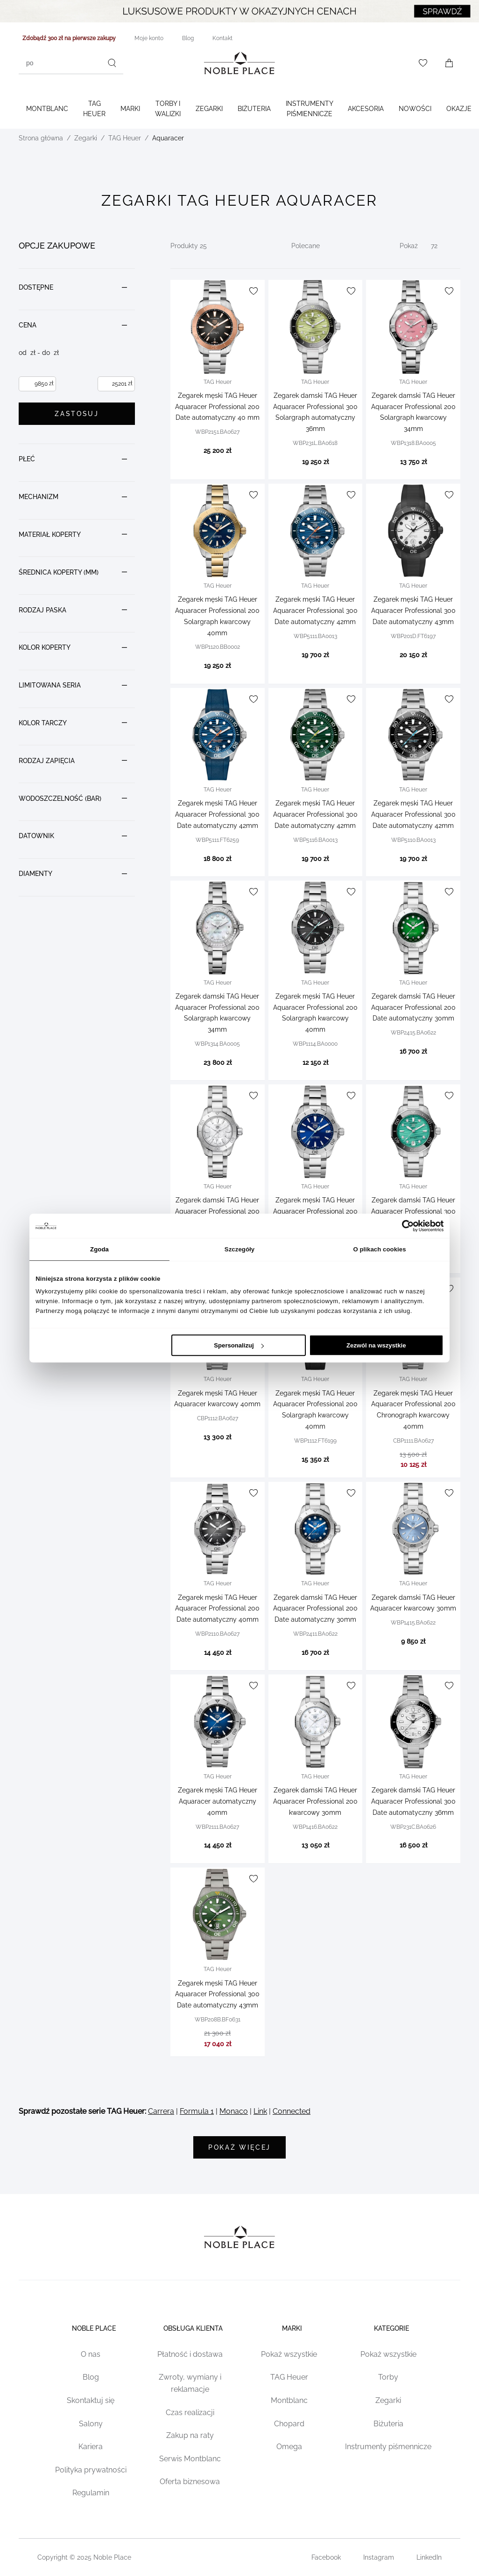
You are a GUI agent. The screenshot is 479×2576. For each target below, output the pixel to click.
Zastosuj (77, 413)
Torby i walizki (168, 109)
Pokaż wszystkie (289, 2356)
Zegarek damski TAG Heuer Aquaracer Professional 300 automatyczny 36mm (413, 1211)
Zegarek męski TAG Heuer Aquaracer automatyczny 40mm (217, 1801)
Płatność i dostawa (190, 2356)
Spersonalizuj (238, 1345)
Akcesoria (366, 108)
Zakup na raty (190, 2437)
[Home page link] (239, 63)
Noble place (91, 2326)
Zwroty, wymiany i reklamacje (190, 2385)
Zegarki (209, 108)
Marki (130, 108)
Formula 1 (197, 2111)
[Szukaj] (112, 63)
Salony (91, 2425)
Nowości (415, 108)
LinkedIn (429, 2559)
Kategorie (388, 2326)
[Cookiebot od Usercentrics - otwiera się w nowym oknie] (403, 1226)
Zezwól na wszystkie (376, 1345)
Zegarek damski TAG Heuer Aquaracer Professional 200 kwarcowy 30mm (217, 1211)
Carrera (161, 2111)
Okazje (459, 108)
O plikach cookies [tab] (379, 1249)
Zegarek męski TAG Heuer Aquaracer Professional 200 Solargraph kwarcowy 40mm (217, 616)
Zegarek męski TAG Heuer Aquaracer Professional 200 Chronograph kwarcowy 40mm (413, 1409)
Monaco (233, 2111)
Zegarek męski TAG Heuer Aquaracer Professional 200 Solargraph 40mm (315, 1211)
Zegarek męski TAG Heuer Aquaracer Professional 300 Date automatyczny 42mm (315, 610)
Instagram (378, 2559)
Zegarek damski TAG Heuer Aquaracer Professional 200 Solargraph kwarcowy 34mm (413, 412)
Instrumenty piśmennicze (388, 2448)
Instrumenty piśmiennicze (309, 109)
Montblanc (47, 108)
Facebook (326, 2559)
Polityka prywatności (91, 2471)
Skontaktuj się (90, 2402)
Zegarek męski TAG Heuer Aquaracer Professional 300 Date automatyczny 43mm (413, 610)
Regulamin (90, 2494)
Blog (91, 2379)
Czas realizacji (190, 2414)
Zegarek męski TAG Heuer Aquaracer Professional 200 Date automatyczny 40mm (217, 1609)
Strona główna (41, 138)
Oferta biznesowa (190, 2483)
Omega (289, 2448)
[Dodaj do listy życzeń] (253, 291)
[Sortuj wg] (324, 246)
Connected (291, 2111)
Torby (388, 2379)
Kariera (90, 2448)
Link (260, 2111)
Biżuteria (254, 108)
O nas (90, 2356)
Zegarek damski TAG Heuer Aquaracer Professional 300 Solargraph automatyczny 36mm (315, 412)
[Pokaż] (441, 246)
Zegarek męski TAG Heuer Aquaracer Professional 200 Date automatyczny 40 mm (217, 407)
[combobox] (71, 63)
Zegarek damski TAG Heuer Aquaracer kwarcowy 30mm (413, 1603)
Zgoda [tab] (99, 1249)
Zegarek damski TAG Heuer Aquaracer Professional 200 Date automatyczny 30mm (413, 1007)
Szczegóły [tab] (239, 1249)
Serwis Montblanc (190, 2460)
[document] (77, 565)
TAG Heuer (94, 109)
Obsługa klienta (189, 2326)
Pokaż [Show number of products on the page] (409, 246)
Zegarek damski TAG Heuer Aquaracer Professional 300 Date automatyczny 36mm (413, 1801)
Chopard (289, 2425)
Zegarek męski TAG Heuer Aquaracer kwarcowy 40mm (217, 1398)
